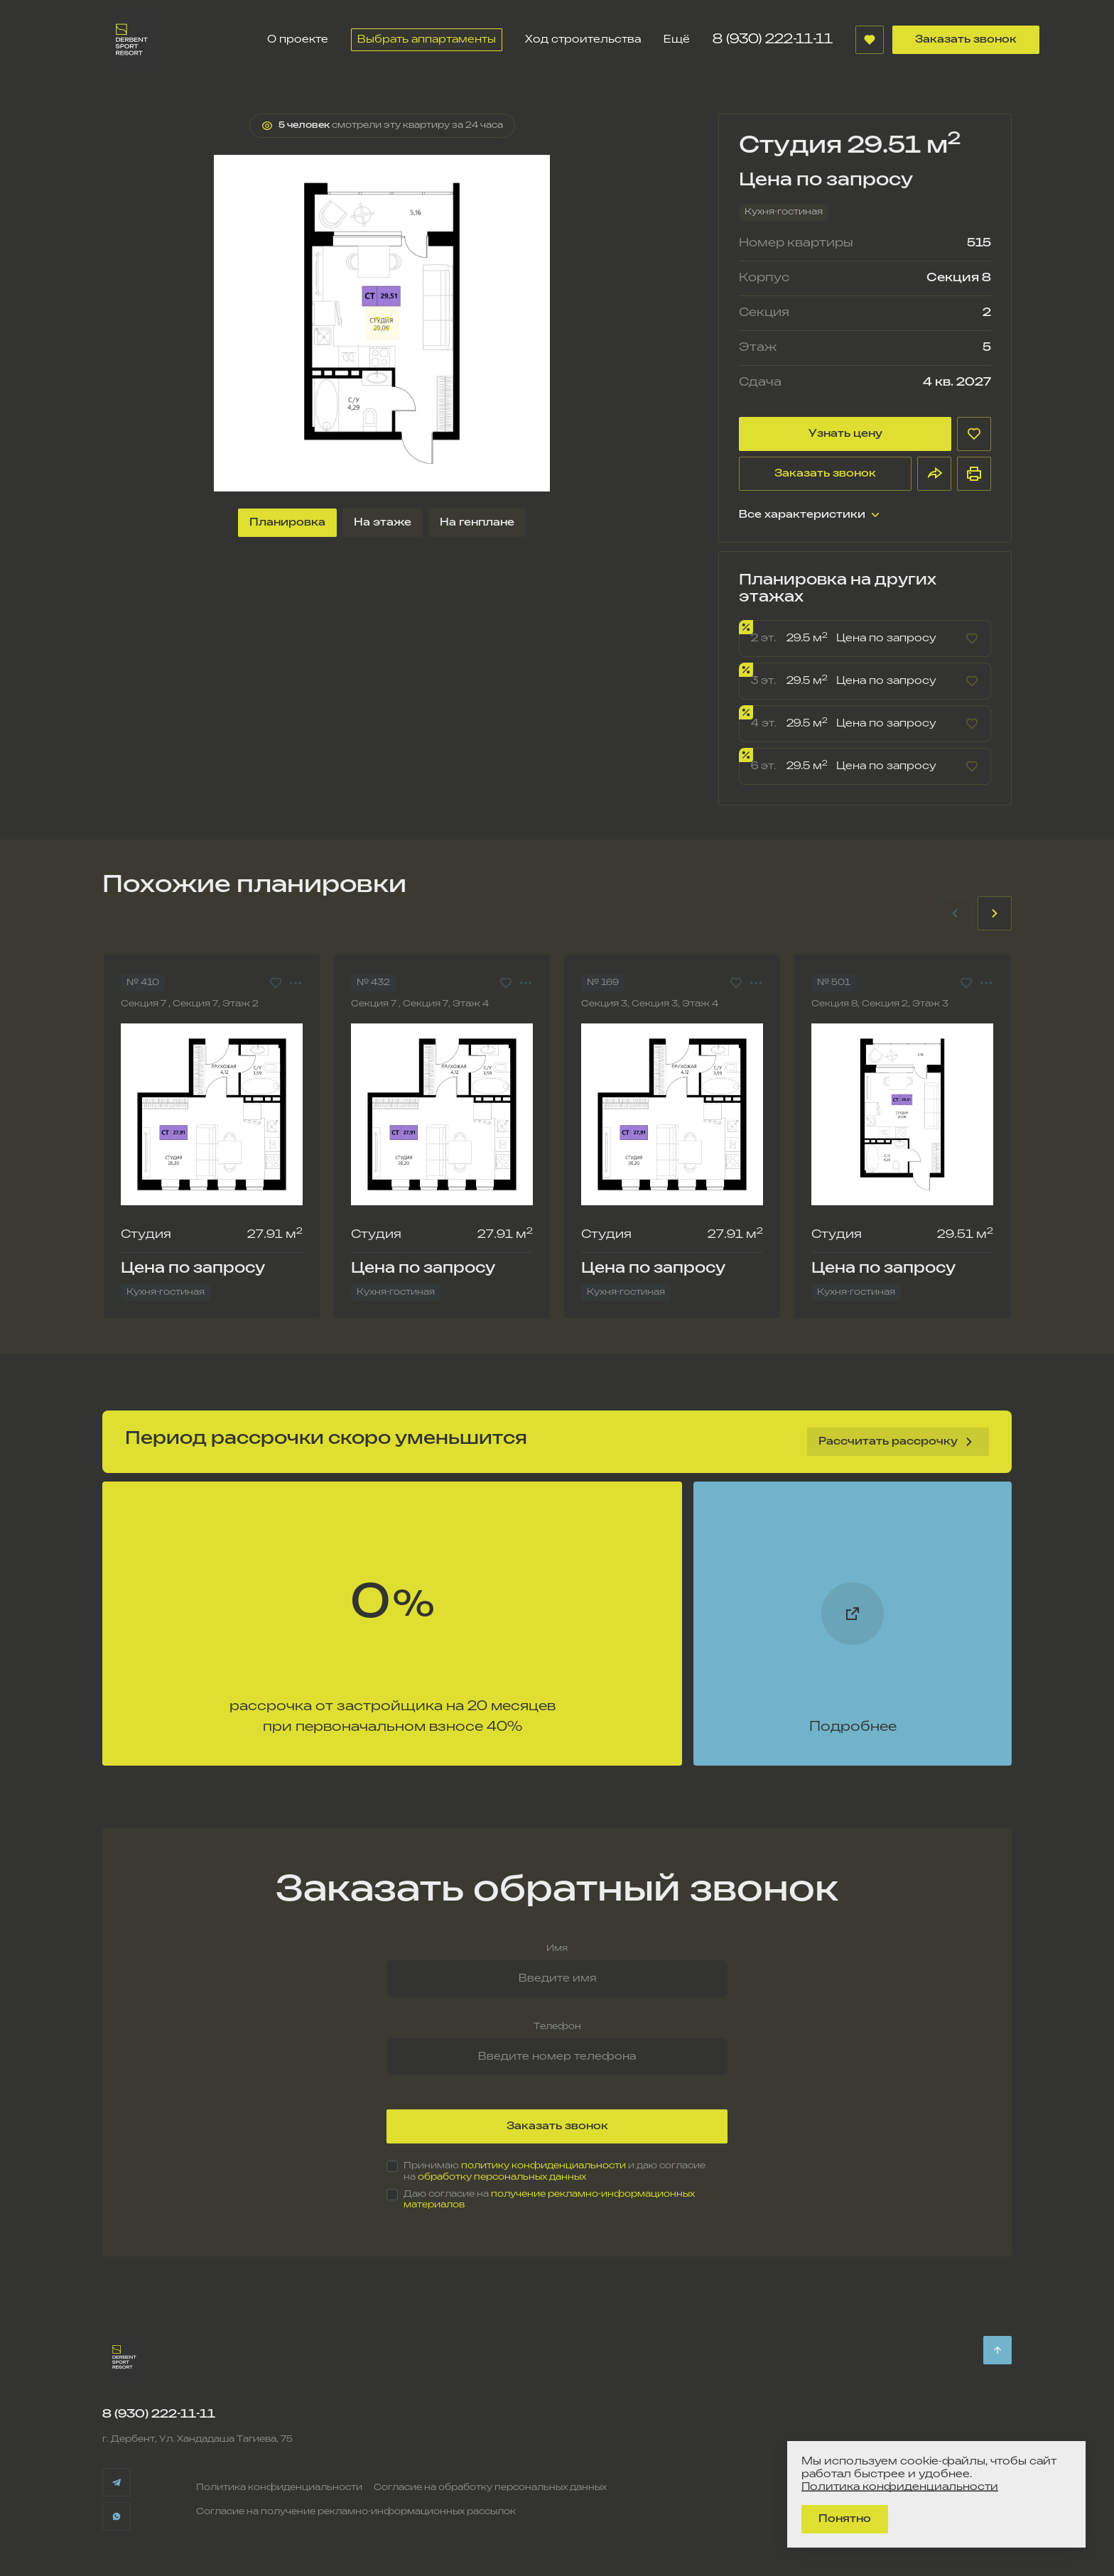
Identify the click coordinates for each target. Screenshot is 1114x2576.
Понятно (844, 2518)
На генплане (477, 522)
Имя (557, 1948)
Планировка (287, 522)
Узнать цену (845, 433)
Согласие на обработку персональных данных (490, 2487)
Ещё (677, 39)
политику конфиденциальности (543, 2166)
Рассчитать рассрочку (898, 1441)
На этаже (382, 522)
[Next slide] (995, 913)
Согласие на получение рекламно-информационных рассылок (356, 2512)
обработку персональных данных (502, 2177)
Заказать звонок (966, 39)
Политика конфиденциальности (279, 2487)
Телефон (557, 2027)
